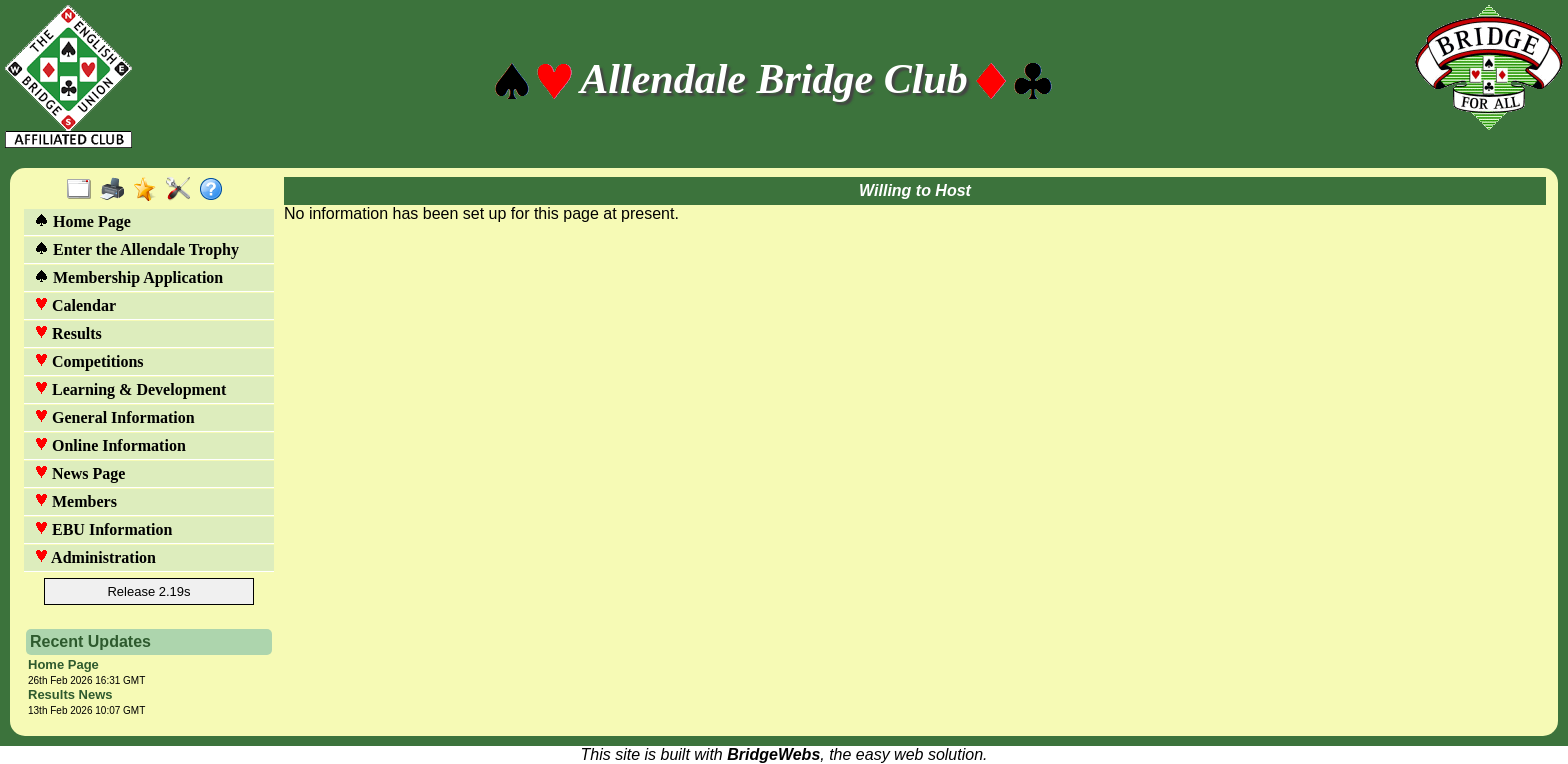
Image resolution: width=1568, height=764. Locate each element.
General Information (114, 417)
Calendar (75, 305)
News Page (79, 473)
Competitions (89, 361)
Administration (95, 557)
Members (75, 501)
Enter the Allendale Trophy (136, 249)
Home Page (82, 221)
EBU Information (103, 529)
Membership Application (128, 277)
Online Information (110, 445)
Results (68, 333)
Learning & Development (130, 389)
